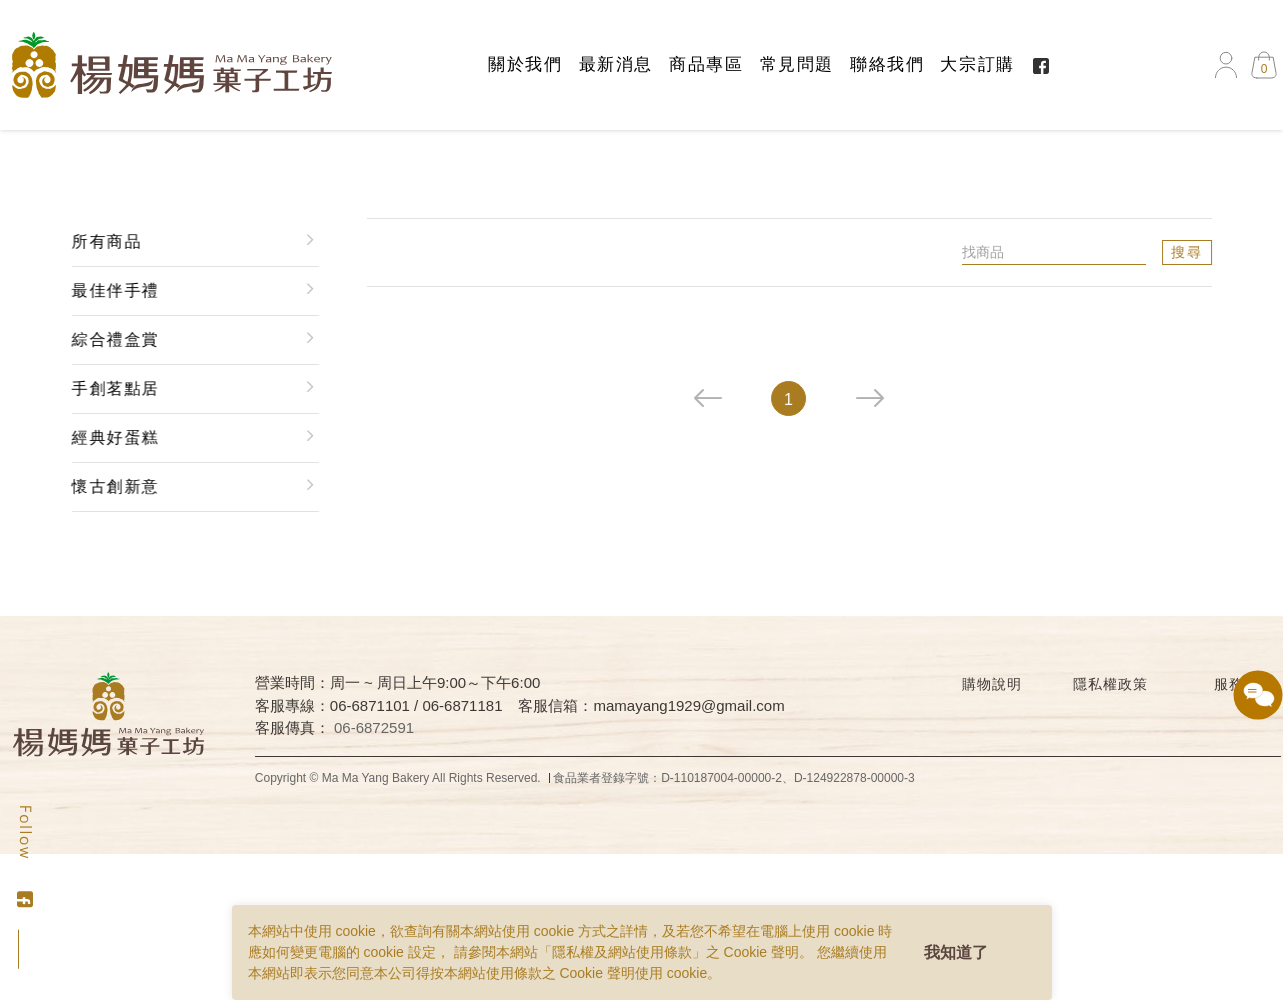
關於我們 (525, 64)
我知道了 (956, 952)
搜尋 (1190, 252)
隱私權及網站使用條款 (622, 952)
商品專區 (706, 64)
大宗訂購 (977, 64)
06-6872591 (374, 727)
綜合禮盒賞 (112, 339)
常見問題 (797, 64)
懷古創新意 (112, 486)
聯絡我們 (887, 64)
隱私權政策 (1110, 684)
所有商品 (103, 241)
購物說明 (991, 684)
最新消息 (616, 64)
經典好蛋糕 (112, 437)
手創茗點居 (112, 388)
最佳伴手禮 (112, 290)
